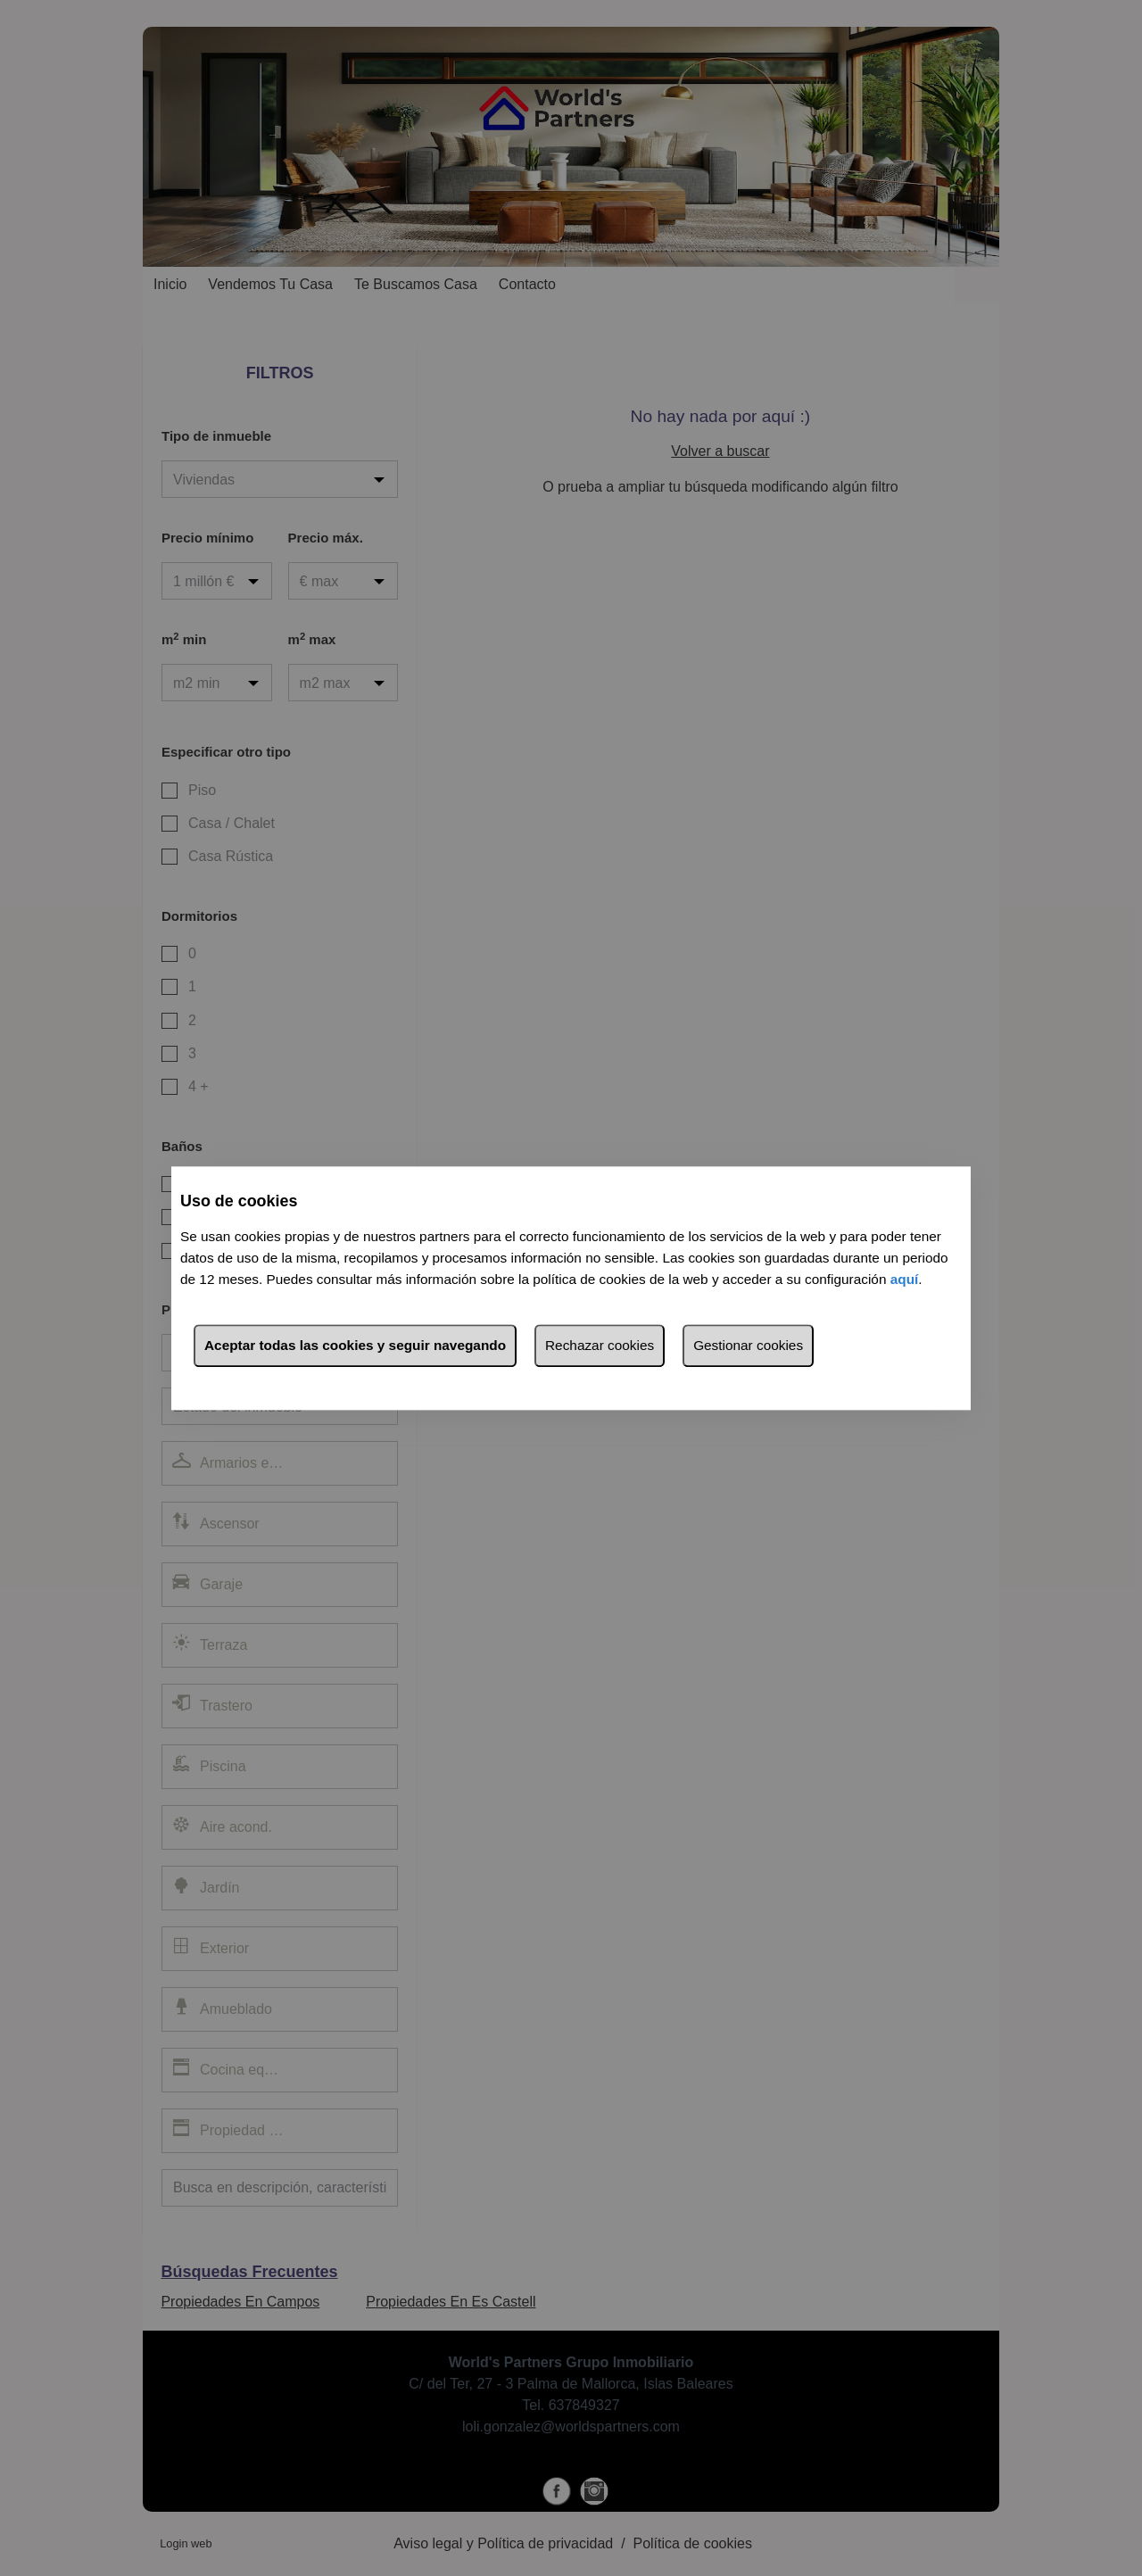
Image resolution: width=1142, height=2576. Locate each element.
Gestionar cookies (748, 1345)
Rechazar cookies (599, 1345)
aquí (904, 1279)
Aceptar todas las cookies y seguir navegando (355, 1345)
